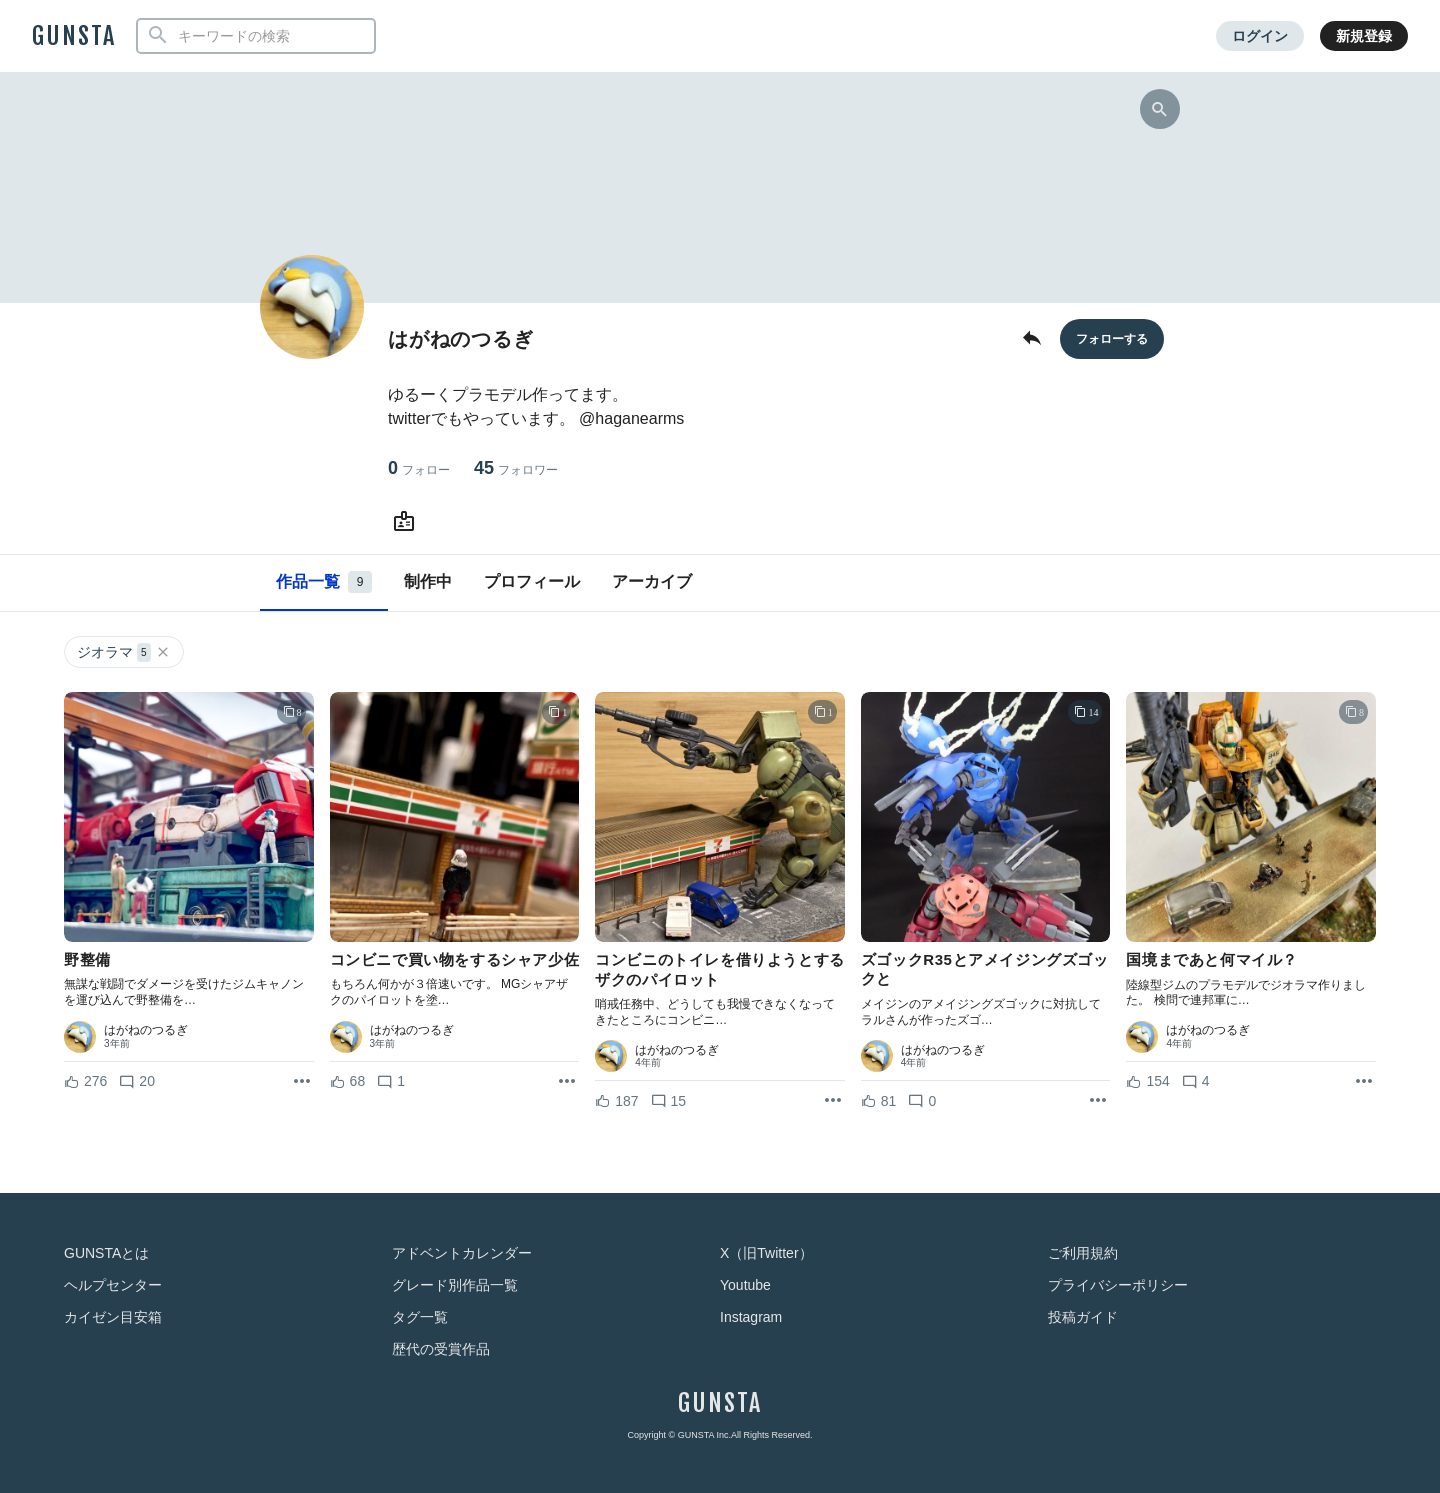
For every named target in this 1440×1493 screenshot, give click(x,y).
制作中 (428, 581)
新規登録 (1364, 36)
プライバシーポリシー (1118, 1285)
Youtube (745, 1285)
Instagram (751, 1317)
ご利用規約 (1083, 1253)
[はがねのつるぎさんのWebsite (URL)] (408, 522)
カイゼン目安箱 (113, 1317)
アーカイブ (652, 581)
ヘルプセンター (113, 1285)
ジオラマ (124, 652)
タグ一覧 (420, 1317)
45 (516, 468)
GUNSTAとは (106, 1253)
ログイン (1260, 36)
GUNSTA (74, 36)
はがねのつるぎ (146, 1030)
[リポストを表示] (302, 1082)
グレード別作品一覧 (455, 1285)
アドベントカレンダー (462, 1253)
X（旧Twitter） (766, 1253)
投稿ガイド (1083, 1317)
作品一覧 (324, 582)
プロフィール (532, 581)
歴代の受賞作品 (441, 1349)
